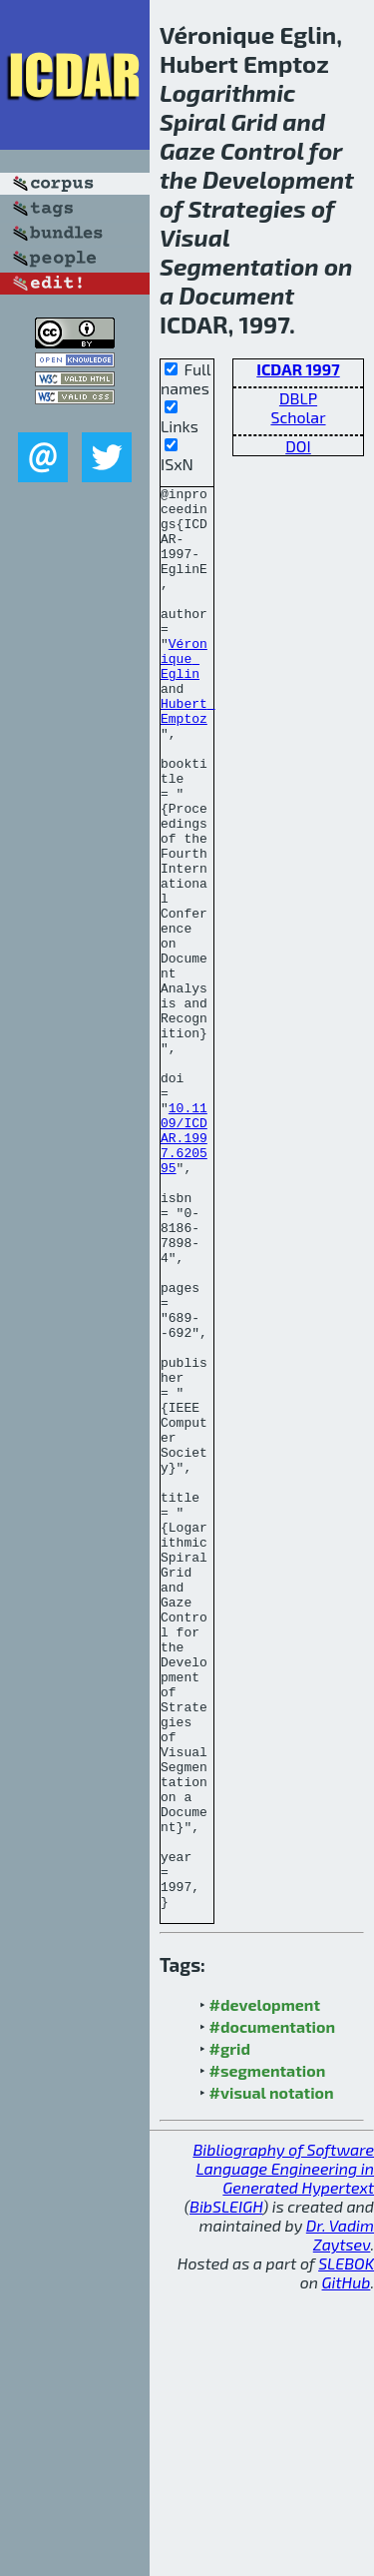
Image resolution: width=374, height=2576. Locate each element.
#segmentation (267, 2354)
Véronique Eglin (184, 694)
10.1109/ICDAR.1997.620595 (184, 1269)
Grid (254, 121)
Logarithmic (227, 92)
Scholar (297, 416)
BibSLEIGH (225, 2490)
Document (236, 295)
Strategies (246, 208)
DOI (298, 445)
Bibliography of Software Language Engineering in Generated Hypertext (283, 2452)
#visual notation (271, 2376)
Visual (194, 237)
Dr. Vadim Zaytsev (340, 2519)
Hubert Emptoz (188, 757)
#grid (230, 2332)
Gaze (187, 150)
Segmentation (239, 266)
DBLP (298, 397)
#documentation (272, 2310)
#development (264, 2288)
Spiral (192, 121)
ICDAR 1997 (297, 368)
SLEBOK (346, 2547)
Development (278, 179)
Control (262, 150)
